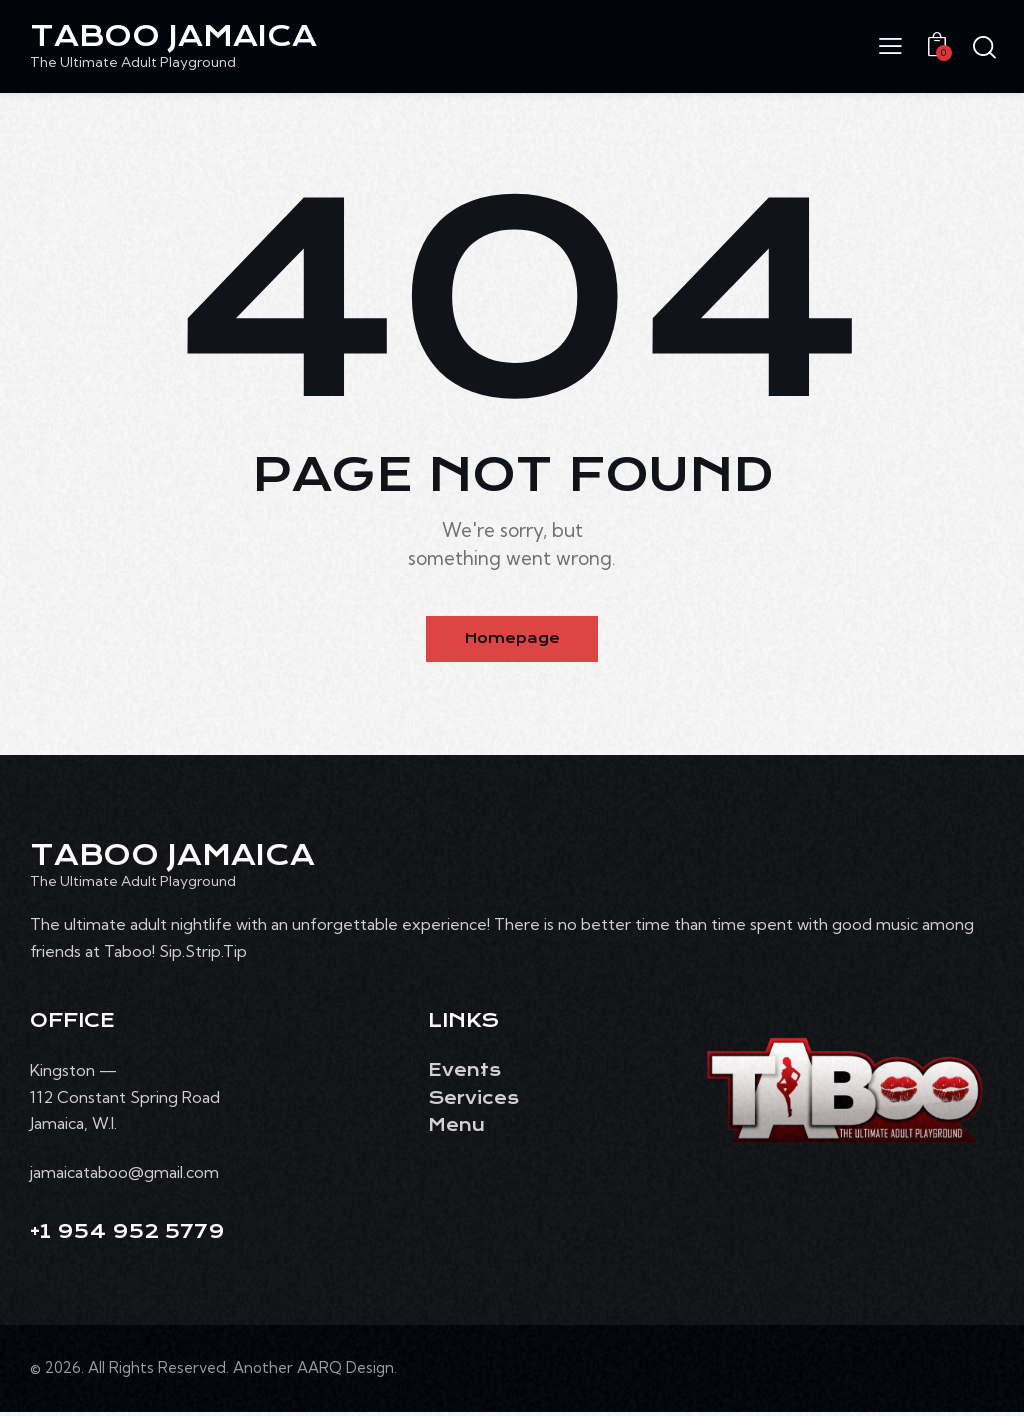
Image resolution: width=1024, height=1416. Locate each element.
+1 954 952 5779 (127, 1235)
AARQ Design (345, 1371)
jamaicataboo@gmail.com (124, 1175)
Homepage (512, 641)
